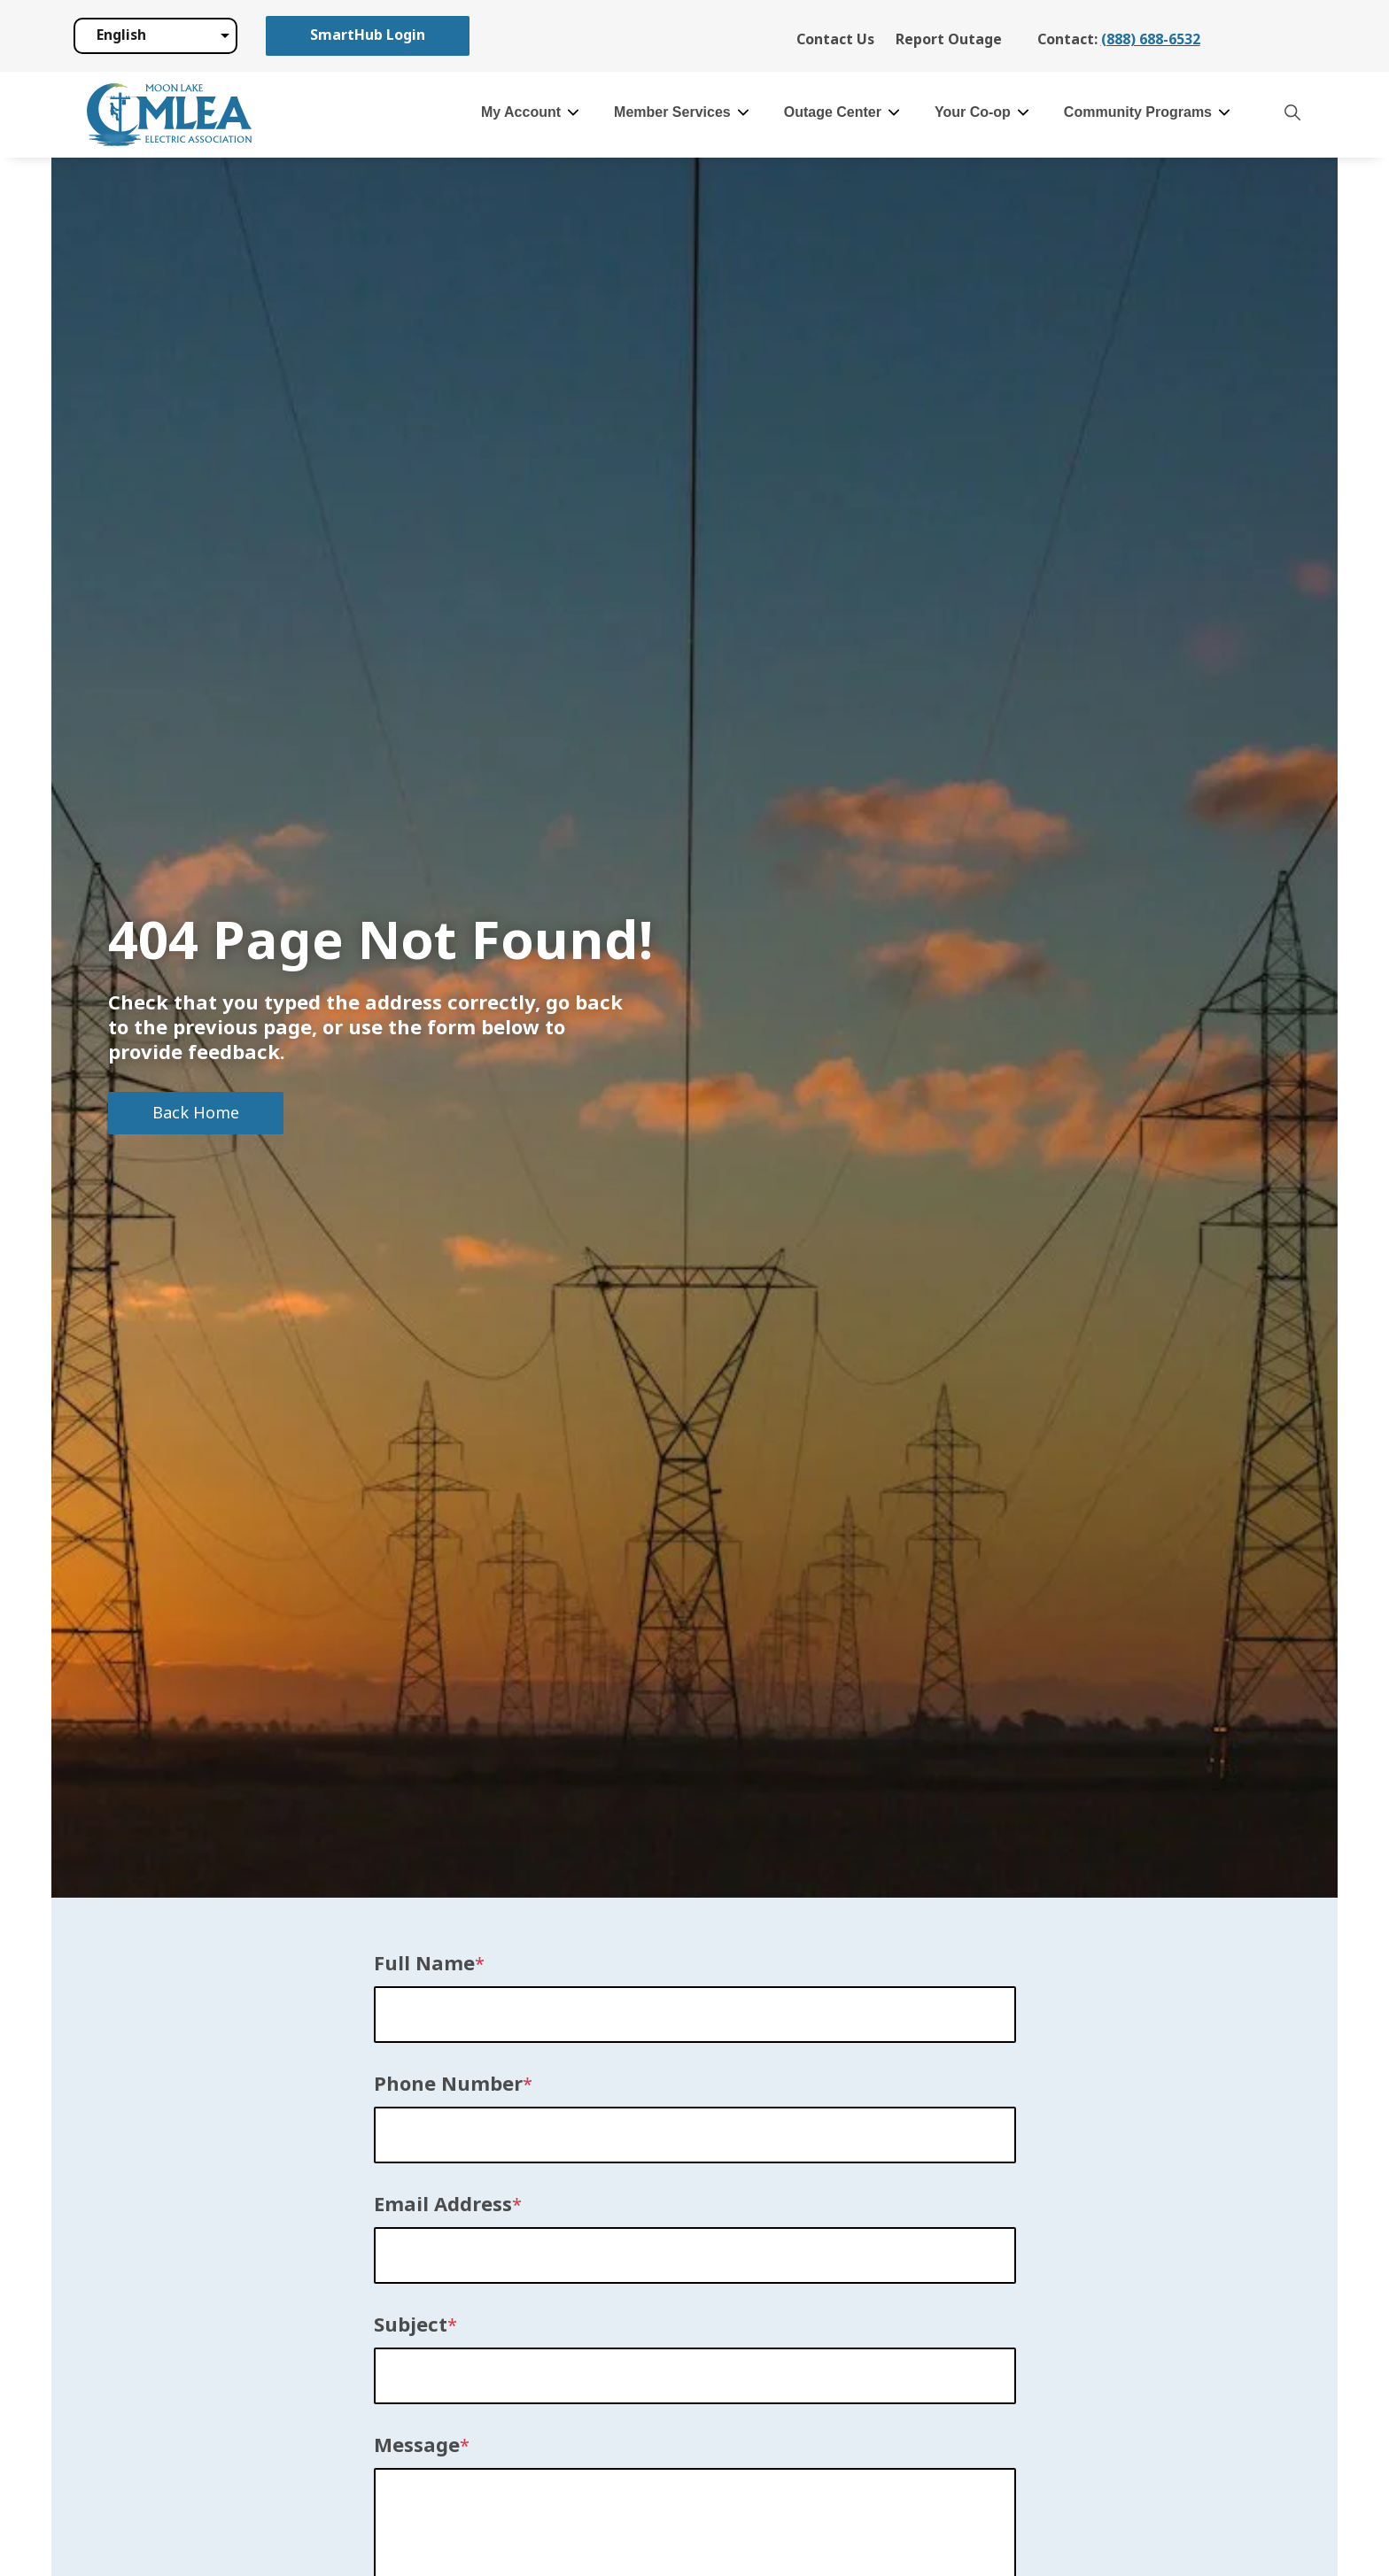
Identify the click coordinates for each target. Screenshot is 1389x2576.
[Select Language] (155, 35)
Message (417, 2446)
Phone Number (448, 2084)
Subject (410, 2325)
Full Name (424, 1964)
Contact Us (835, 39)
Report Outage (949, 39)
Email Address (443, 2205)
